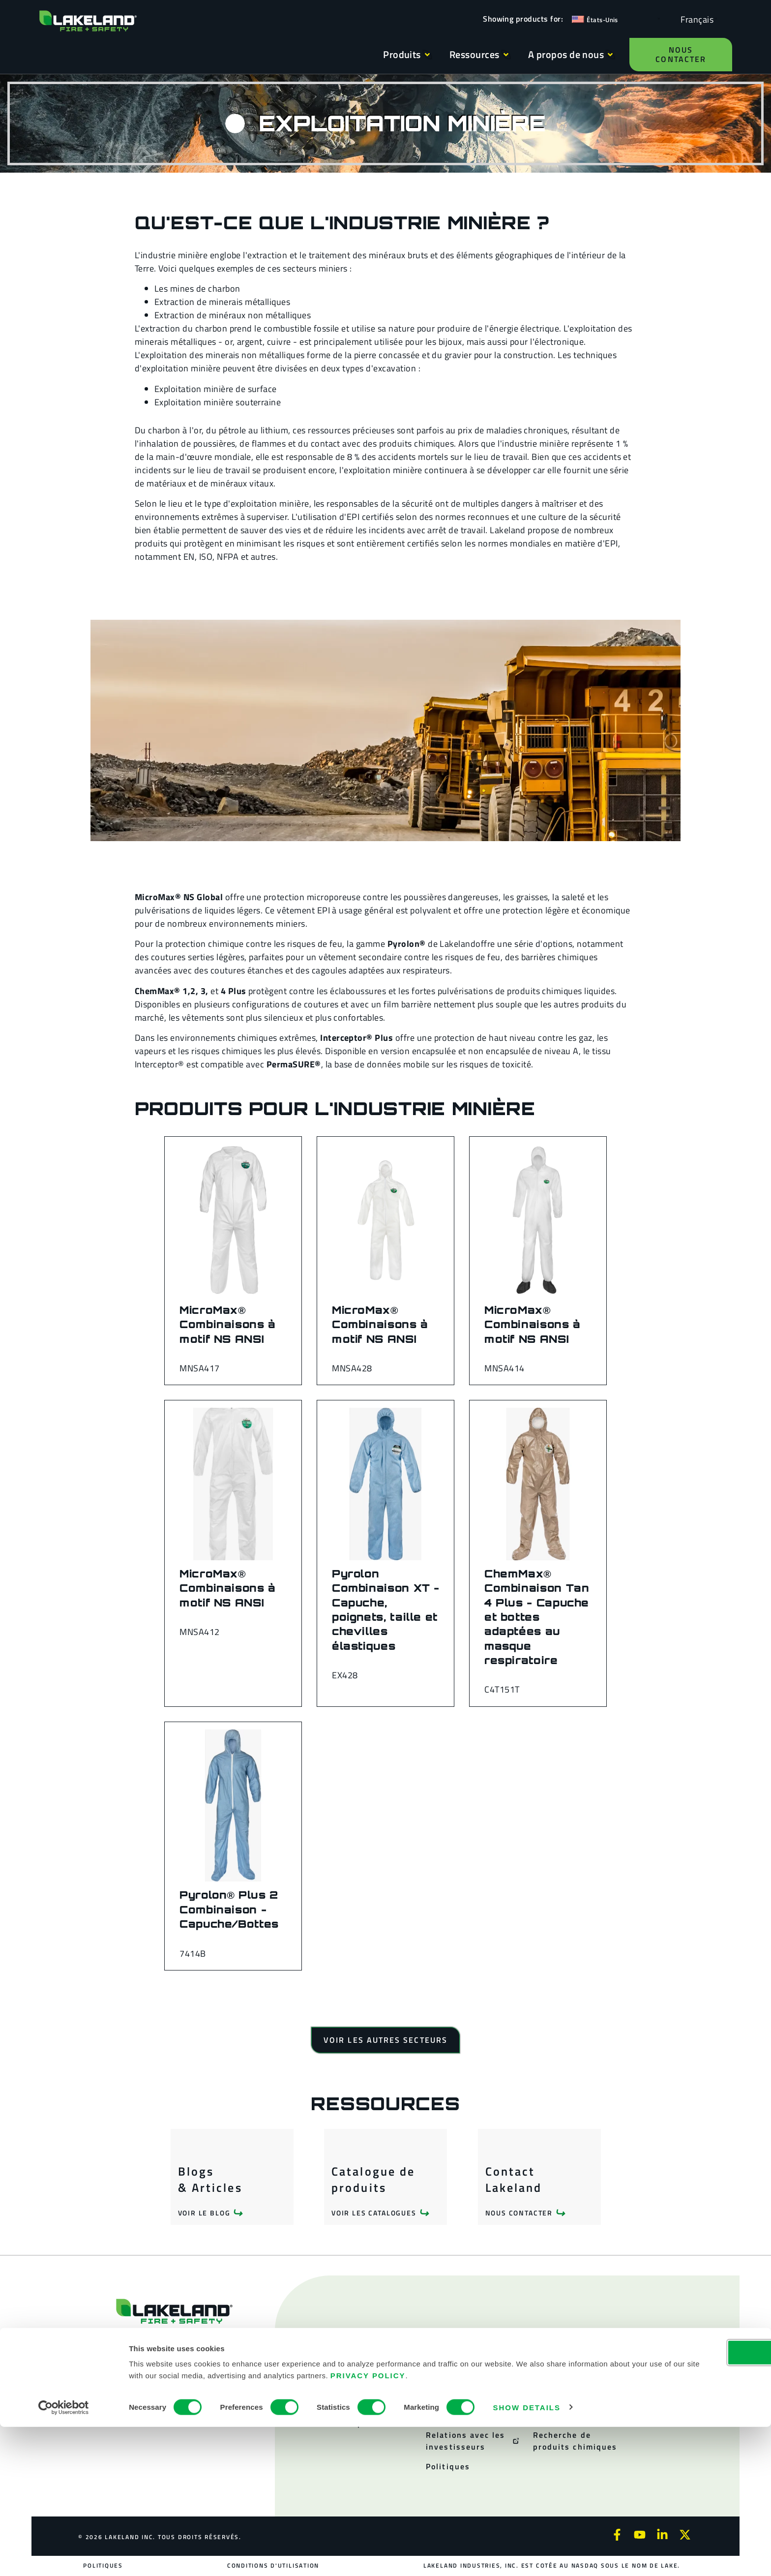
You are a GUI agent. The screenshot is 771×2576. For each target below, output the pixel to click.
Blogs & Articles (210, 2179)
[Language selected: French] (694, 19)
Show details (527, 2556)
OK (688, 2501)
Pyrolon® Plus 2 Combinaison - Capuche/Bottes (229, 1909)
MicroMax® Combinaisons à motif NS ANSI (227, 1324)
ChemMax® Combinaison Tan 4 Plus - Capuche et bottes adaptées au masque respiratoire (536, 1617)
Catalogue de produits (373, 2179)
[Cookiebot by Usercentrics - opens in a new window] (64, 2556)
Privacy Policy (501, 2524)
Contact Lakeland (513, 2179)
